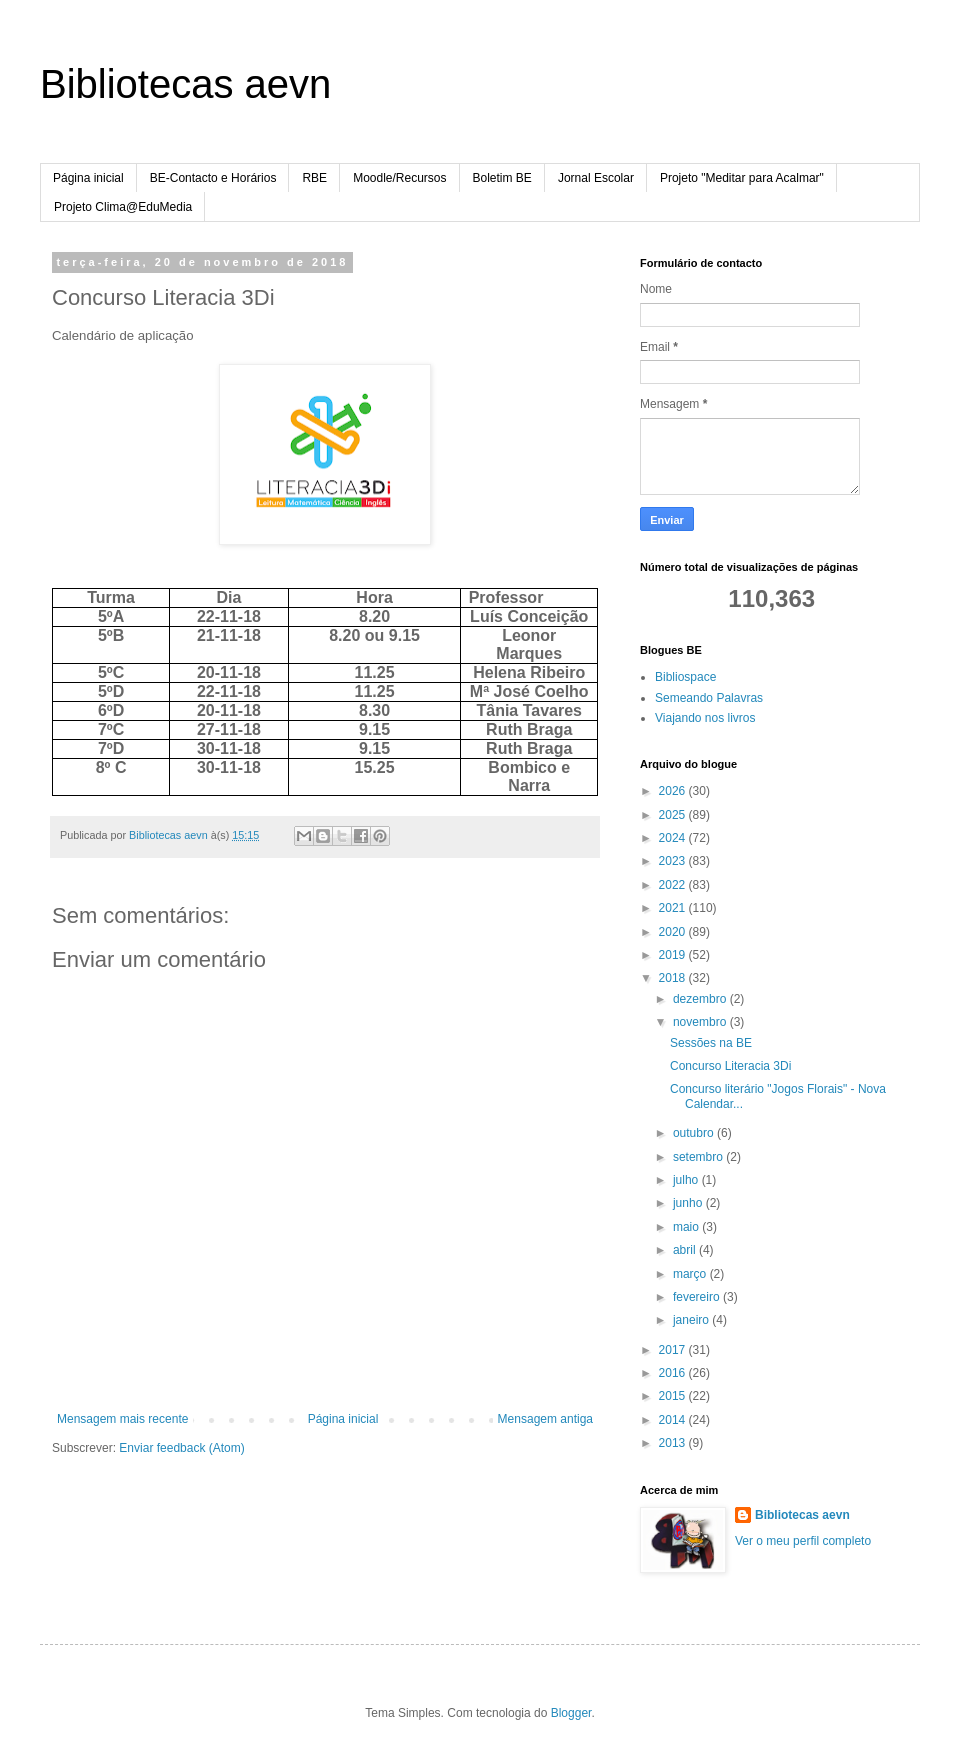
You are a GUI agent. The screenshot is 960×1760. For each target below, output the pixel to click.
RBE (314, 178)
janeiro (692, 1320)
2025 (674, 815)
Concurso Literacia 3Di (730, 1066)
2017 (674, 1350)
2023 (674, 861)
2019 (674, 955)
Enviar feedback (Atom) (181, 1448)
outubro (695, 1133)
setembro (699, 1157)
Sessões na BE (711, 1043)
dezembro (701, 999)
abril (686, 1250)
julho (687, 1180)
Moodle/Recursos (399, 178)
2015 (674, 1396)
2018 (674, 978)
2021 (674, 908)
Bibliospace (685, 677)
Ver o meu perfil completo (803, 1541)
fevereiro (698, 1297)
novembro (701, 1022)
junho (689, 1203)
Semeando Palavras (709, 698)
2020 (674, 932)
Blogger (571, 1713)
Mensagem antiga (545, 1419)
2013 (674, 1443)
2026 (674, 791)
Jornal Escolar (596, 178)
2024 (674, 838)
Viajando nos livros (705, 718)
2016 (674, 1373)
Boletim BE (502, 178)
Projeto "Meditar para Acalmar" (742, 178)
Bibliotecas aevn (185, 84)
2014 (674, 1420)
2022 (674, 885)
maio (687, 1227)
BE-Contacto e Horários (213, 178)
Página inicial (88, 178)
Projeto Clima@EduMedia (123, 207)
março (691, 1274)
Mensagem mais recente (122, 1419)
